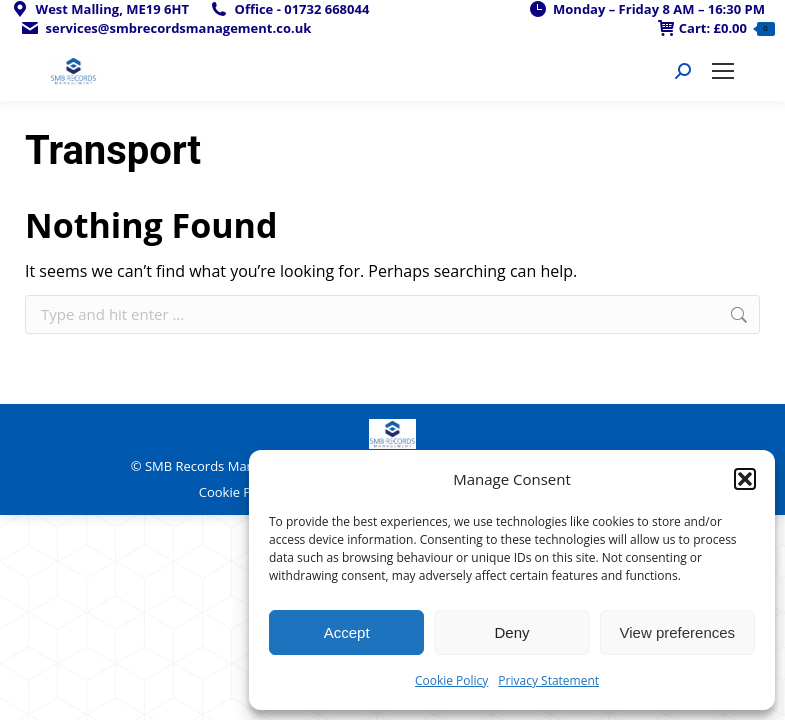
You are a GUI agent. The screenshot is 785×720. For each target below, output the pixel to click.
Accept (347, 632)
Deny (511, 632)
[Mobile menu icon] (723, 71)
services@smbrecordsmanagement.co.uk (165, 28)
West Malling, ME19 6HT (99, 9)
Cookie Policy (451, 680)
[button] (745, 479)
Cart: (716, 28)
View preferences (678, 632)
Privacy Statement (548, 680)
